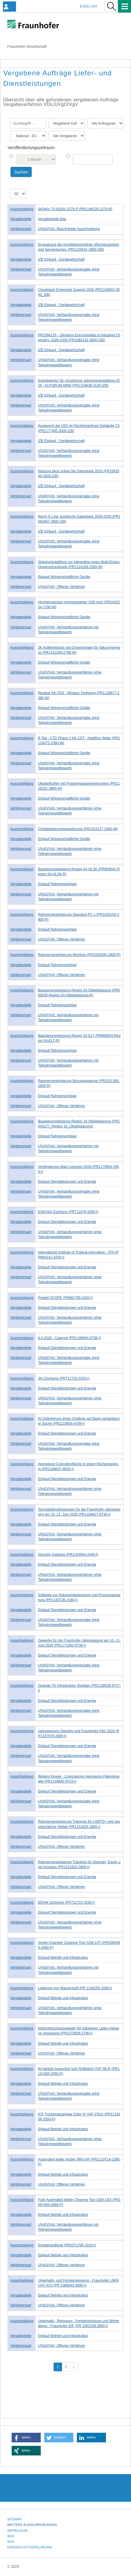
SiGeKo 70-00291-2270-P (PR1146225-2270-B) (75, 209)
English (88, 6)
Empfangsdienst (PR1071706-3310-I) (67, 2245)
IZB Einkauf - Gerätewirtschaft (61, 259)
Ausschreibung (21, 209)
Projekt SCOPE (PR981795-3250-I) (65, 1298)
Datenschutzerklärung (29, 2547)
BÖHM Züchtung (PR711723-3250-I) (66, 1902)
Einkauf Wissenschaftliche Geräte (64, 577)
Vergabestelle (20, 219)
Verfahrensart (20, 229)
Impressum (17, 2530)
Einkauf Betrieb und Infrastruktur (63, 1958)
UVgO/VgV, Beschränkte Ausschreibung (69, 229)
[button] (26, 2437)
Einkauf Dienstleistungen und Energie (67, 1182)
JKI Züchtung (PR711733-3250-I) (63, 1378)
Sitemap (14, 2519)
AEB (10, 2536)
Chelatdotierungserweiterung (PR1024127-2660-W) (78, 829)
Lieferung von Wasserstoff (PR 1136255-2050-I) (75, 1988)
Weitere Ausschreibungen (32, 2525)
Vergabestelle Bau (52, 219)
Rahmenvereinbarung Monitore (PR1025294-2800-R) (79, 955)
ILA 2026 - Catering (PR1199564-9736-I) (69, 1338)
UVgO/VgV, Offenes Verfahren (61, 587)
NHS (10, 2541)
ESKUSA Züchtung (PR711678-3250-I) (68, 1212)
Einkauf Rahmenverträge (57, 884)
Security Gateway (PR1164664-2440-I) (68, 1555)
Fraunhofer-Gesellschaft (27, 47)
